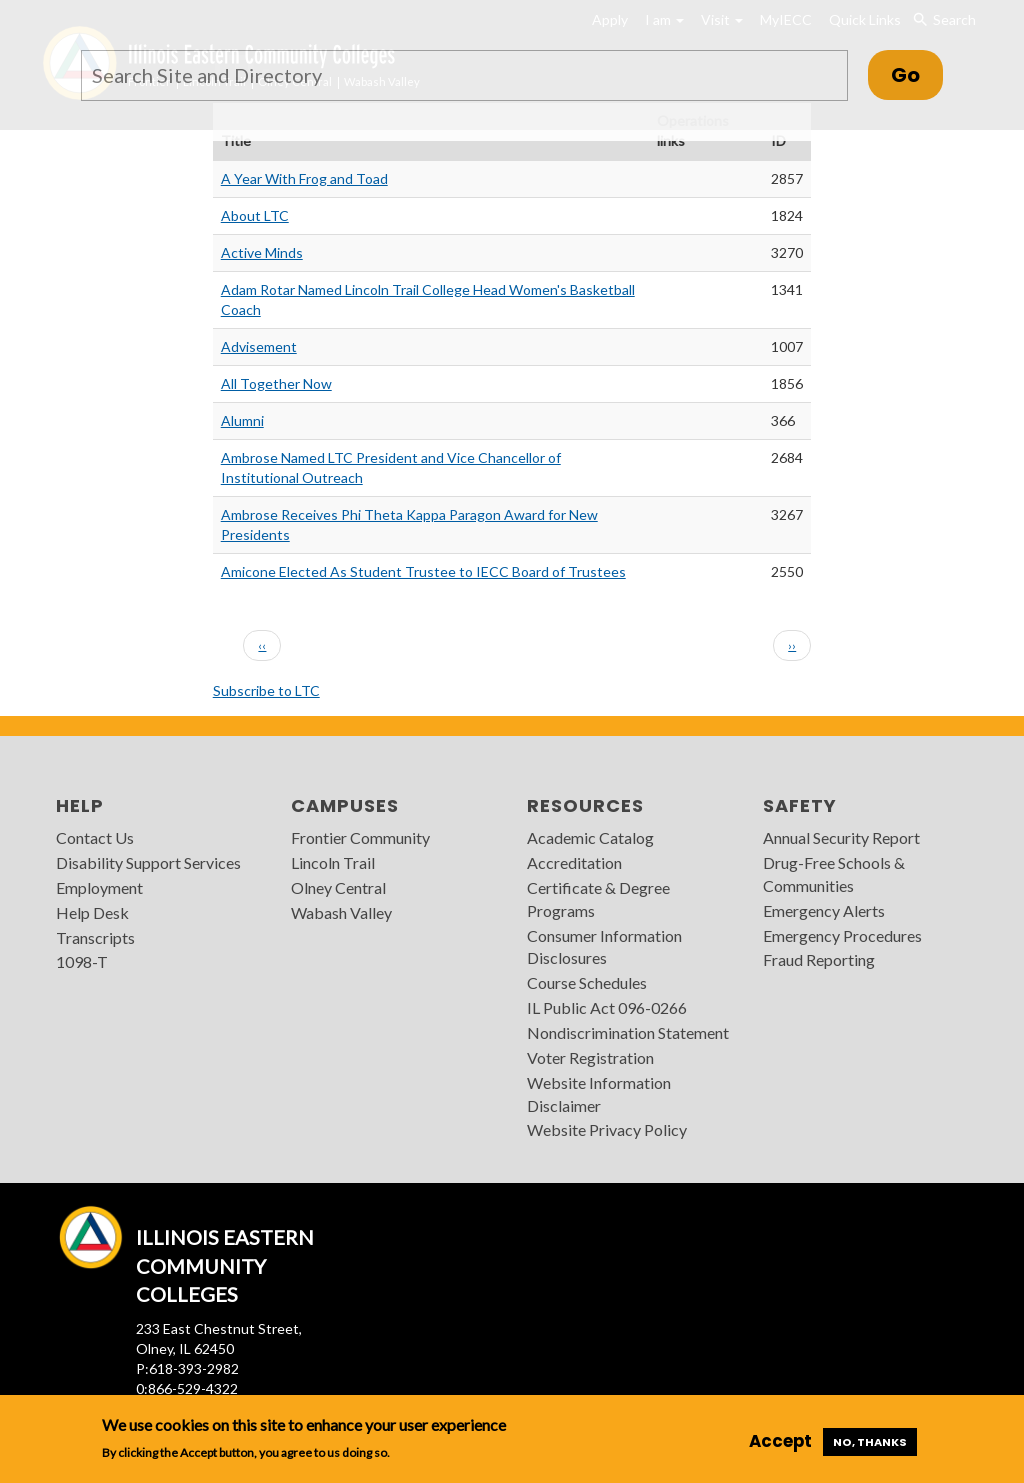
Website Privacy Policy (607, 1129)
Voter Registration (590, 1057)
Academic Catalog (590, 837)
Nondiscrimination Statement (628, 1032)
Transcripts (95, 937)
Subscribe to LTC (266, 690)
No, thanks (870, 1442)
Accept (780, 1441)
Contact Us (95, 837)
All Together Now (276, 383)
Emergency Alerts (824, 910)
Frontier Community (360, 837)
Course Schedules (587, 982)
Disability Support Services (148, 862)
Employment (99, 887)
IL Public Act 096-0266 (607, 1007)
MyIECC (786, 19)
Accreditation (574, 862)
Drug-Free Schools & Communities (834, 874)
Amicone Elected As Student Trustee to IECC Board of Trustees (423, 571)
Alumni (242, 420)
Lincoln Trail (333, 862)
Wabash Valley (341, 912)
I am (664, 19)
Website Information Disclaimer (599, 1094)
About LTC (255, 215)
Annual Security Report (841, 837)
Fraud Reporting (819, 959)
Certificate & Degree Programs (598, 899)
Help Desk (92, 912)
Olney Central (338, 887)
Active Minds (262, 252)
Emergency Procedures (842, 935)
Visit (722, 19)
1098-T (82, 961)
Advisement (259, 346)
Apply (610, 19)
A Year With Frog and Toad (304, 178)
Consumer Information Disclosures (604, 947)
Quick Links (865, 19)
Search (944, 20)
